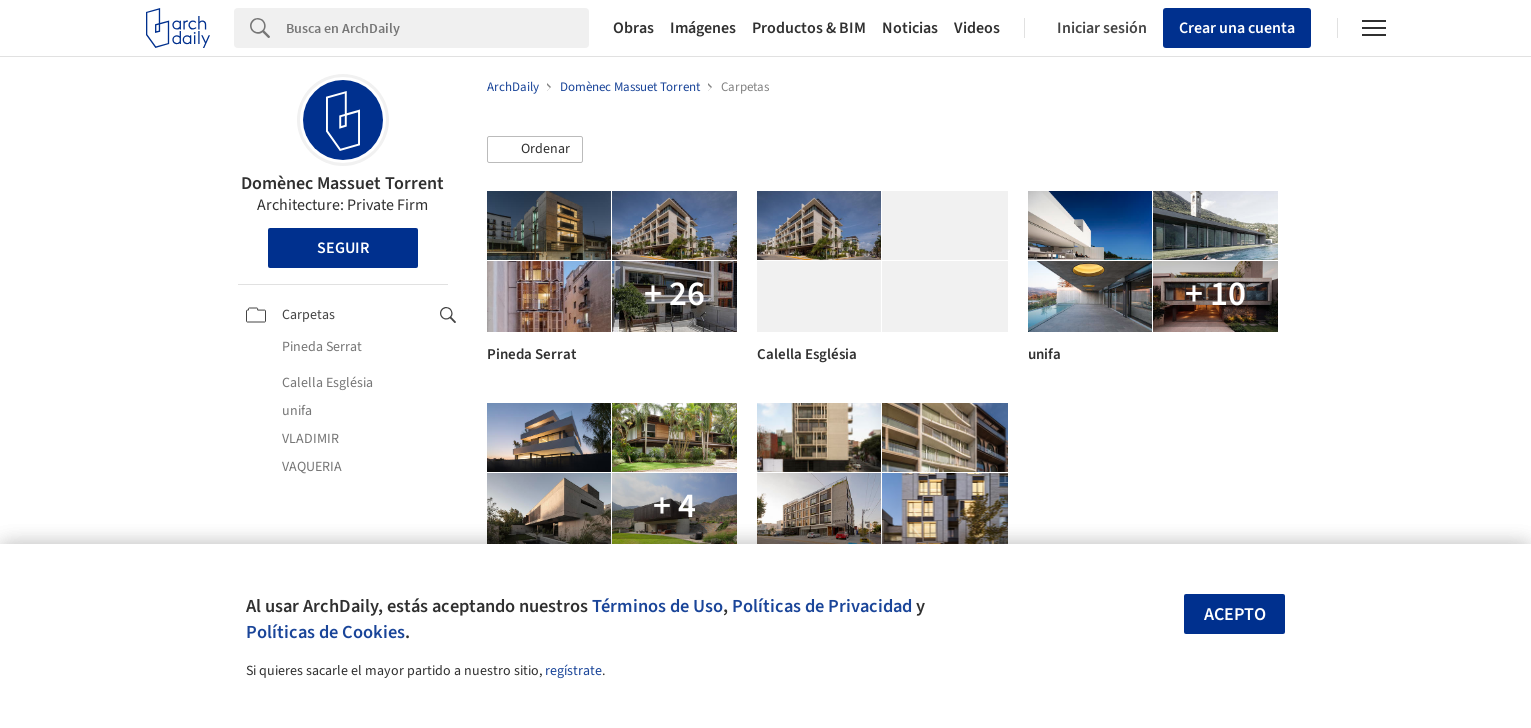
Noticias (910, 28)
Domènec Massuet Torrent (342, 183)
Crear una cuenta (1237, 28)
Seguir (343, 248)
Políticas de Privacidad (822, 606)
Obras (633, 28)
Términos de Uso (657, 606)
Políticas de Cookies (325, 632)
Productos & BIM (809, 28)
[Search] (437, 28)
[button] (535, 150)
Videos (977, 28)
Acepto (1235, 614)
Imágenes (703, 28)
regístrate (573, 671)
